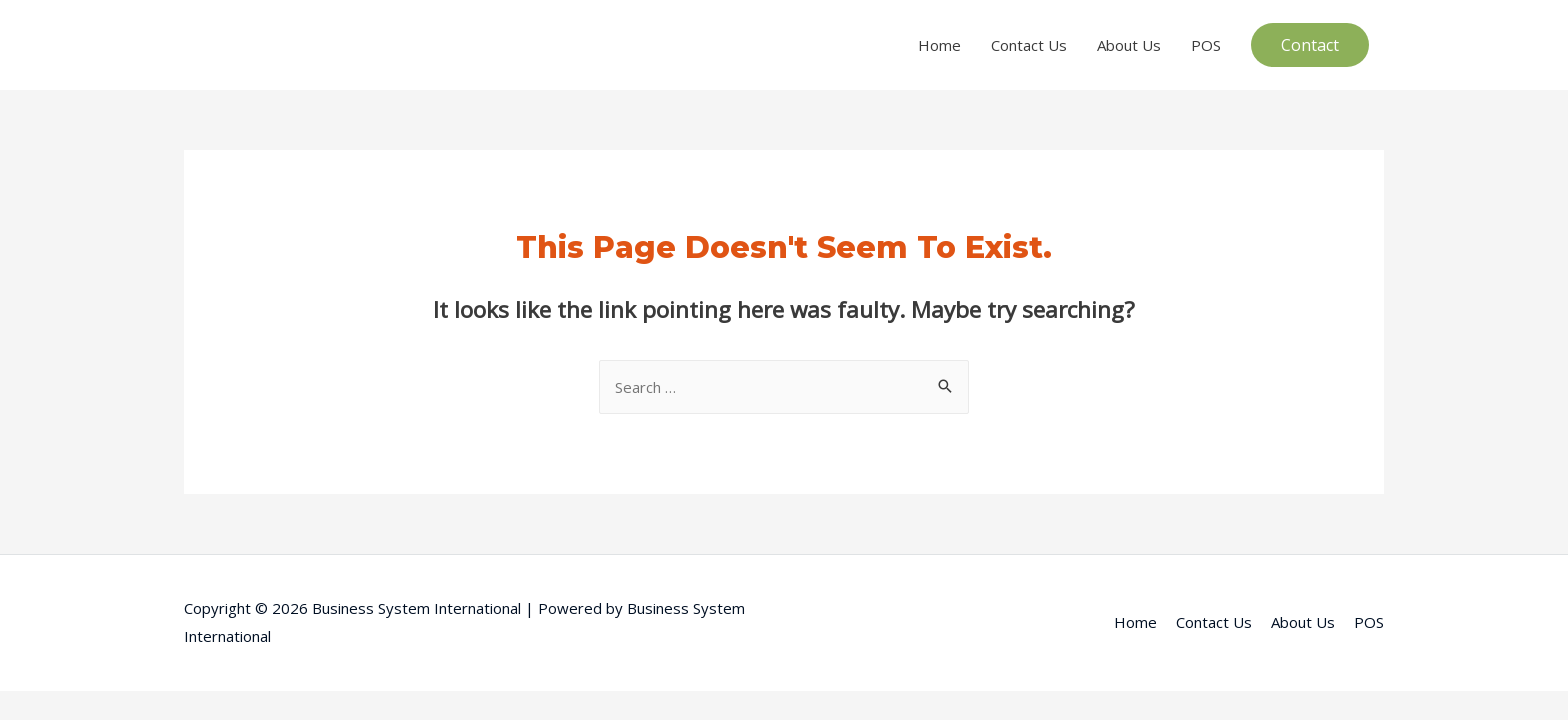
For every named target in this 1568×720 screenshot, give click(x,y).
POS (1206, 45)
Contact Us (1029, 45)
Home (939, 45)
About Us (1129, 45)
